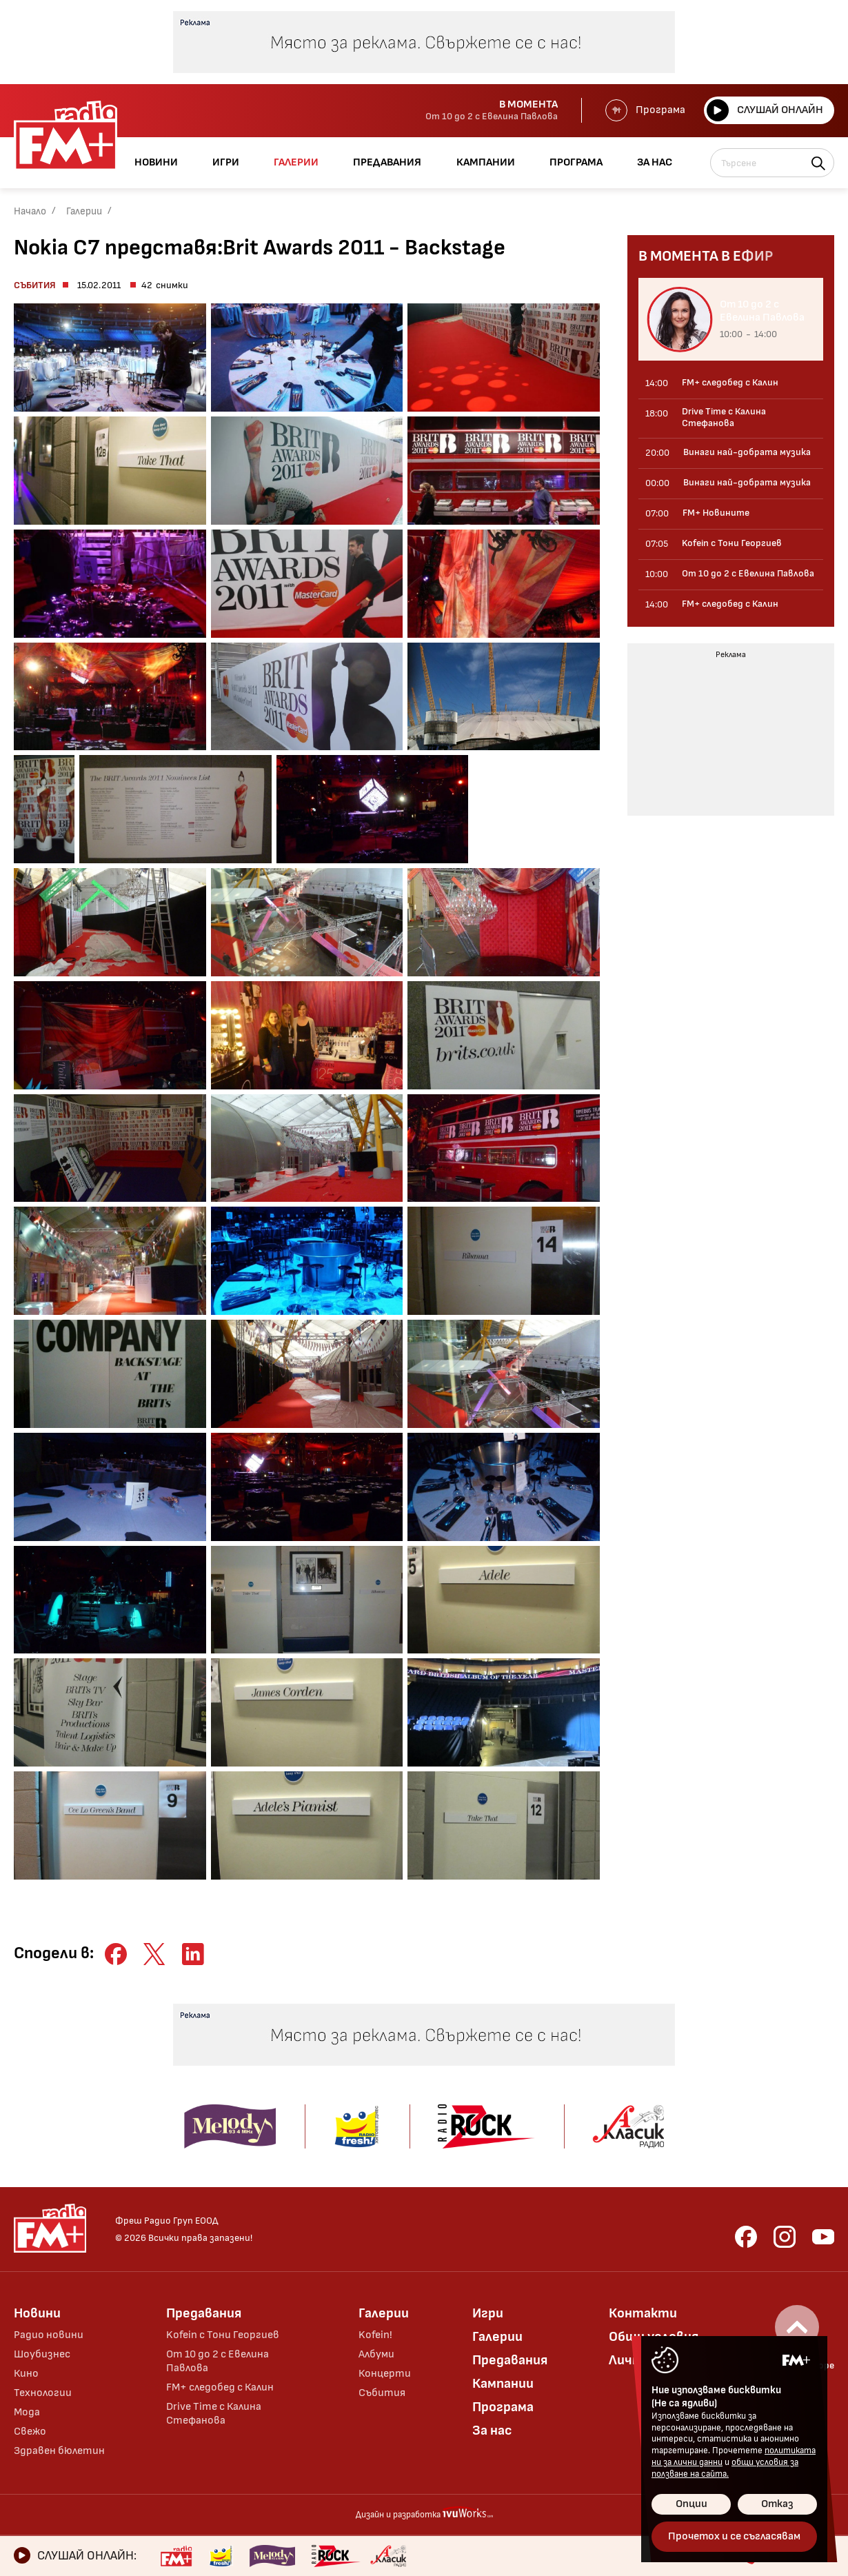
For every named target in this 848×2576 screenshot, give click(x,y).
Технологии (43, 2392)
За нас (492, 2430)
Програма (645, 110)
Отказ (777, 2503)
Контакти (643, 2313)
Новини (37, 2313)
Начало (30, 211)
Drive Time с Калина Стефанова (213, 2413)
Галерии (84, 211)
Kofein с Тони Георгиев (222, 2335)
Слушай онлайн (765, 110)
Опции (691, 2503)
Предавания (203, 2313)
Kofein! (375, 2335)
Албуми (376, 2354)
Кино (26, 2373)
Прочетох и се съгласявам (734, 2536)
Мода (27, 2412)
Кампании (503, 2383)
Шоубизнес (42, 2354)
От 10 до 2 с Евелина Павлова (217, 2361)
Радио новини (48, 2335)
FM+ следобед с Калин (220, 2387)
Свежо (30, 2431)
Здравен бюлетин (59, 2450)
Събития (35, 285)
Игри (487, 2313)
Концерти (385, 2373)
